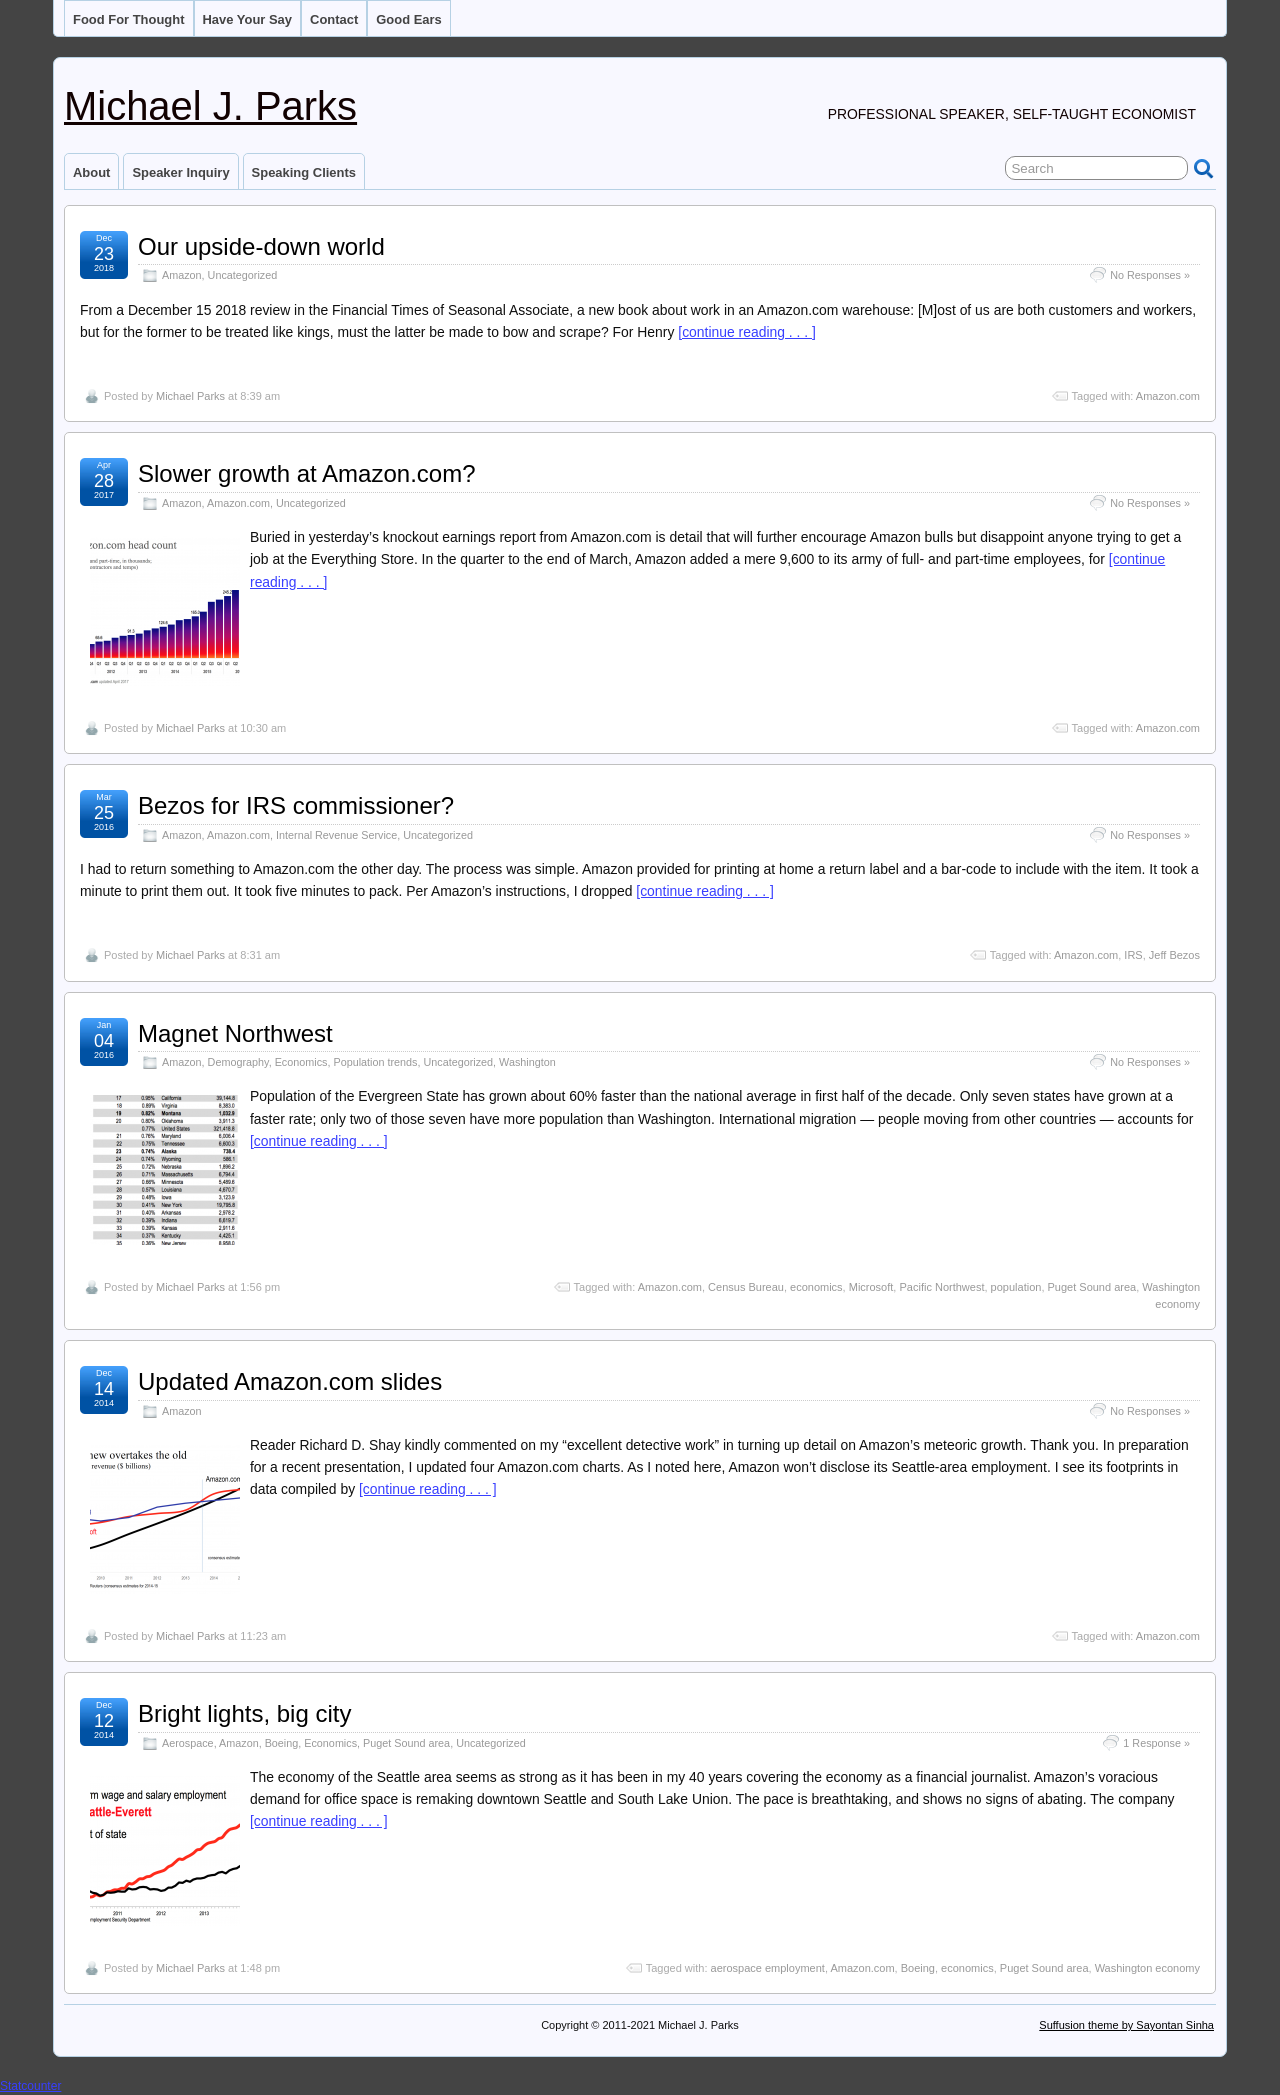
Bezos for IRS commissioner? (296, 805)
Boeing (282, 1743)
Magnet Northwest (235, 1033)
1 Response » (1156, 1743)
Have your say (248, 19)
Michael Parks (190, 396)
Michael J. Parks (210, 106)
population (1016, 1287)
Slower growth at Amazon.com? (307, 473)
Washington (527, 1062)
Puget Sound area (1092, 1287)
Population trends (375, 1062)
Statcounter (30, 2086)
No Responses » (1150, 275)
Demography (238, 1062)
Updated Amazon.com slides (290, 1381)
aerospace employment (768, 1968)
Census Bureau (746, 1287)
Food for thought (129, 19)
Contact (334, 19)
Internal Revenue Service (336, 835)
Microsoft (871, 1287)
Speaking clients (304, 172)
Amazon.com (1168, 396)
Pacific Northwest (941, 1287)
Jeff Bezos (1174, 955)
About (91, 172)
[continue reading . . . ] (747, 332)
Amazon (182, 275)
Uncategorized (243, 275)
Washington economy (1147, 1968)
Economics (301, 1062)
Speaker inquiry (180, 172)
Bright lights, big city (244, 1713)
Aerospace (188, 1743)
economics (816, 1287)
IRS (1133, 955)
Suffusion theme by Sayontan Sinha (1126, 2025)
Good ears (409, 19)
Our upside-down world (261, 246)
